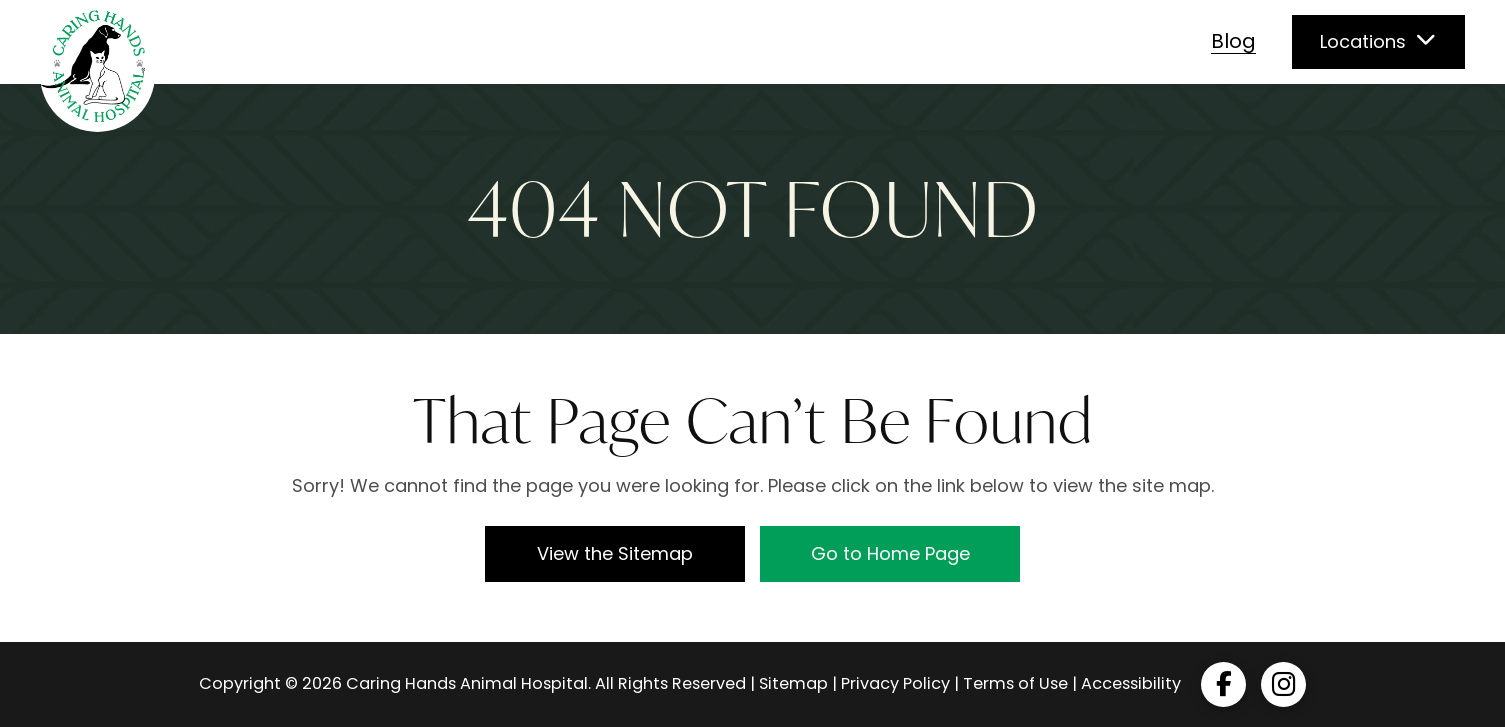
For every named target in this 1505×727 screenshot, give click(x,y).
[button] (1378, 42)
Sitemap (793, 683)
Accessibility (1131, 683)
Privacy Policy (895, 683)
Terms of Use (1015, 683)
